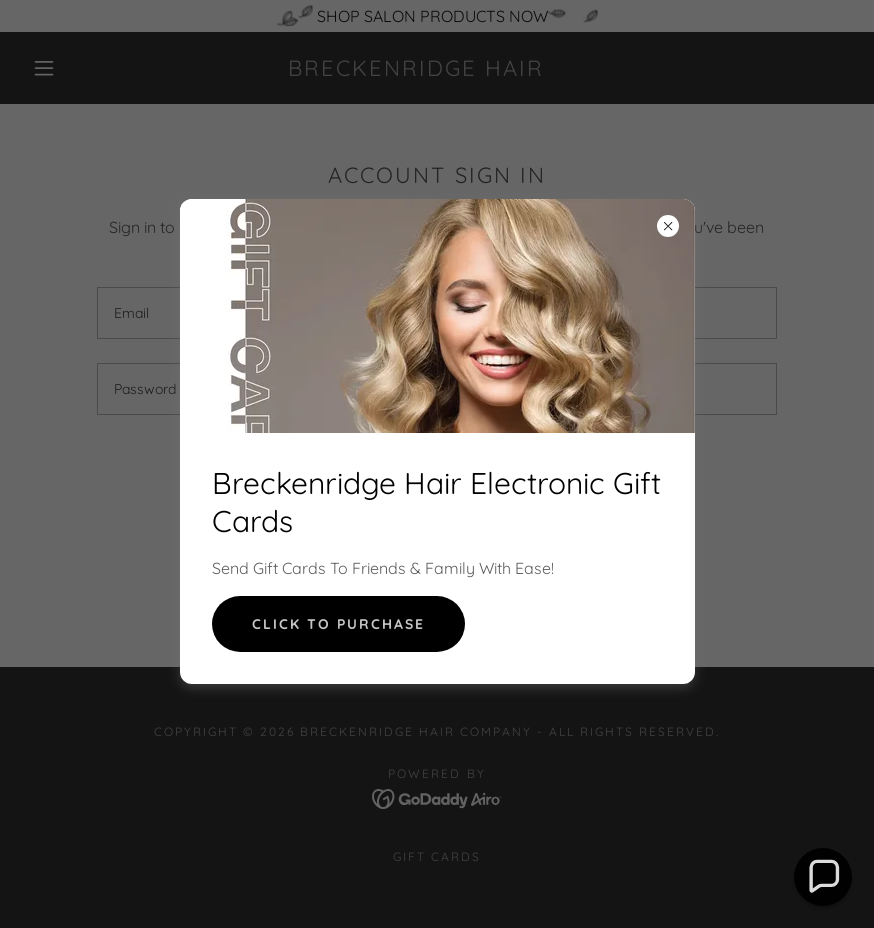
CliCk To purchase (338, 624)
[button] (823, 877)
